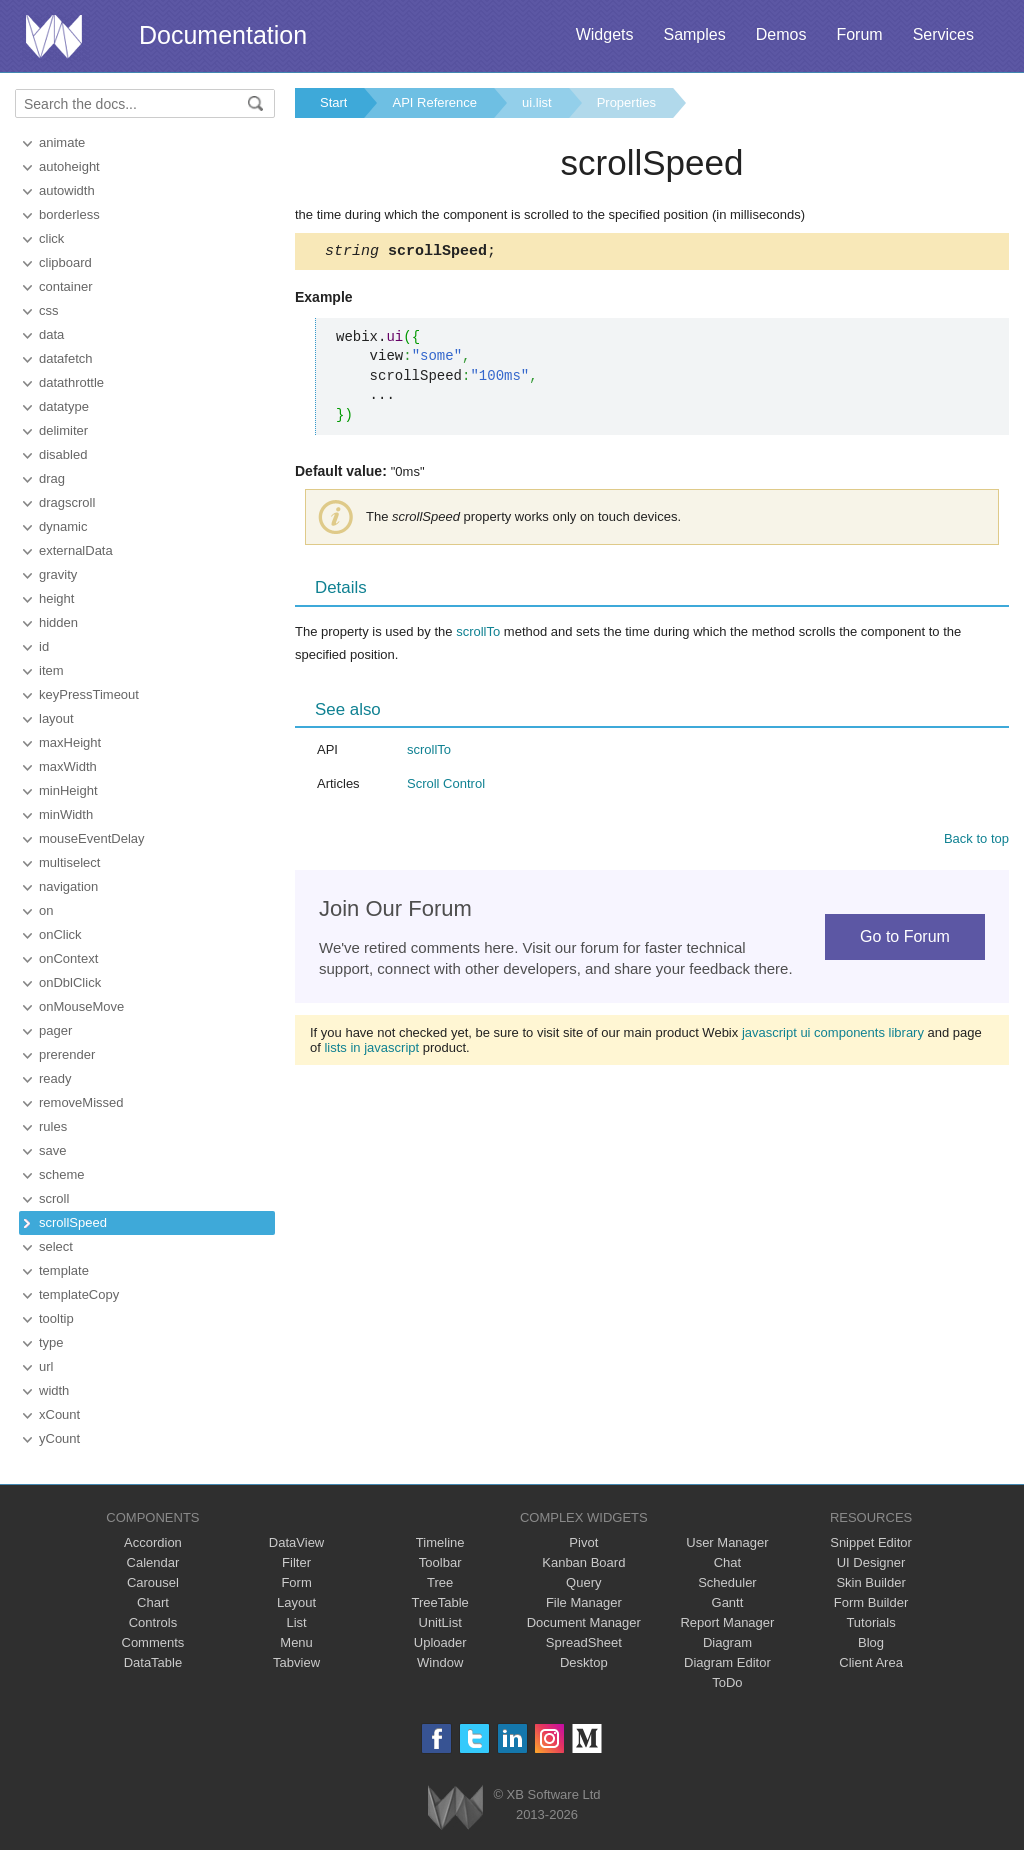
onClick (60, 934)
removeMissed (81, 1102)
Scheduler (727, 1582)
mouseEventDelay (92, 838)
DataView (296, 1542)
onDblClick (70, 982)
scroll (54, 1198)
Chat (727, 1562)
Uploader (440, 1642)
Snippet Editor (871, 1542)
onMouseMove (81, 1006)
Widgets (605, 34)
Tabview (296, 1662)
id (44, 646)
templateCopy (79, 1294)
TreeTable (440, 1602)
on (46, 910)
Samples (694, 34)
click (51, 238)
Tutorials (870, 1622)
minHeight (68, 790)
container (65, 286)
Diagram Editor (727, 1662)
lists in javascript (371, 1050)
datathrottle (71, 382)
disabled (63, 454)
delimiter (63, 430)
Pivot (583, 1542)
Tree (440, 1582)
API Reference (434, 102)
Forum (859, 34)
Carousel (153, 1582)
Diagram (727, 1642)
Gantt (728, 1602)
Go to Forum (905, 939)
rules (53, 1126)
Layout (296, 1602)
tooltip (56, 1318)
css (49, 310)
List (296, 1622)
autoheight (69, 166)
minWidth (66, 814)
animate (62, 142)
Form (296, 1582)
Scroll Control (446, 786)
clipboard (65, 262)
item (51, 670)
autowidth (67, 190)
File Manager (584, 1602)
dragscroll (67, 502)
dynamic (63, 526)
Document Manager (584, 1622)
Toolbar (440, 1562)
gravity (58, 574)
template (64, 1270)
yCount (59, 1438)
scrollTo (478, 634)
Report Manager (727, 1622)
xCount (59, 1414)
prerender (67, 1054)
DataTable (153, 1662)
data (51, 334)
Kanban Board (583, 1562)
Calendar (153, 1562)
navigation (68, 886)
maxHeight (70, 742)
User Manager (727, 1542)
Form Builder (871, 1602)
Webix (455, 1807)
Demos (781, 34)
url (46, 1366)
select (56, 1246)
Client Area (871, 1662)
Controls (153, 1622)
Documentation (223, 35)
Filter (296, 1562)
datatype (64, 406)
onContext (68, 958)
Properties (626, 102)
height (56, 598)
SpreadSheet (584, 1642)
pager (55, 1030)
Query (583, 1582)
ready (55, 1078)
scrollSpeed (73, 1222)
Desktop (584, 1662)
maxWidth (68, 766)
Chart (153, 1602)
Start (333, 102)
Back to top (976, 841)
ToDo (727, 1682)
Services (943, 34)
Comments (153, 1642)
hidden (58, 622)
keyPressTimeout (89, 694)
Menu (296, 1642)
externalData (76, 550)
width (54, 1390)
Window (440, 1662)
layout (56, 718)
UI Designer (871, 1562)
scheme (62, 1174)
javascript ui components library (833, 1035)
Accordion (153, 1542)
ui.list (537, 102)
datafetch (66, 358)
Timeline (440, 1542)
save (52, 1150)
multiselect (69, 862)
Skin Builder (870, 1582)
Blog (871, 1642)
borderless (69, 214)
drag (52, 478)
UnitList (440, 1622)
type (51, 1342)
